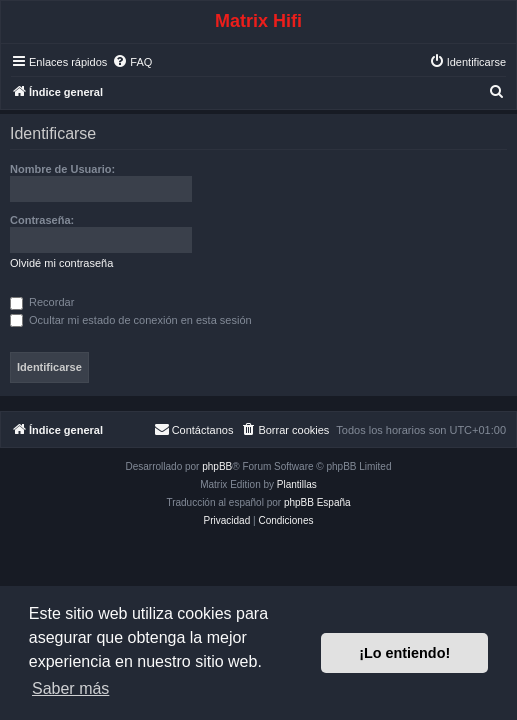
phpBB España (317, 502)
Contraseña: (42, 220)
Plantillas (297, 484)
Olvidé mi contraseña (61, 263)
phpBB (217, 466)
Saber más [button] (70, 688)
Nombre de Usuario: (62, 169)
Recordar (42, 302)
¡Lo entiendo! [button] (404, 653)
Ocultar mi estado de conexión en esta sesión (131, 320)
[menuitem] (132, 62)
